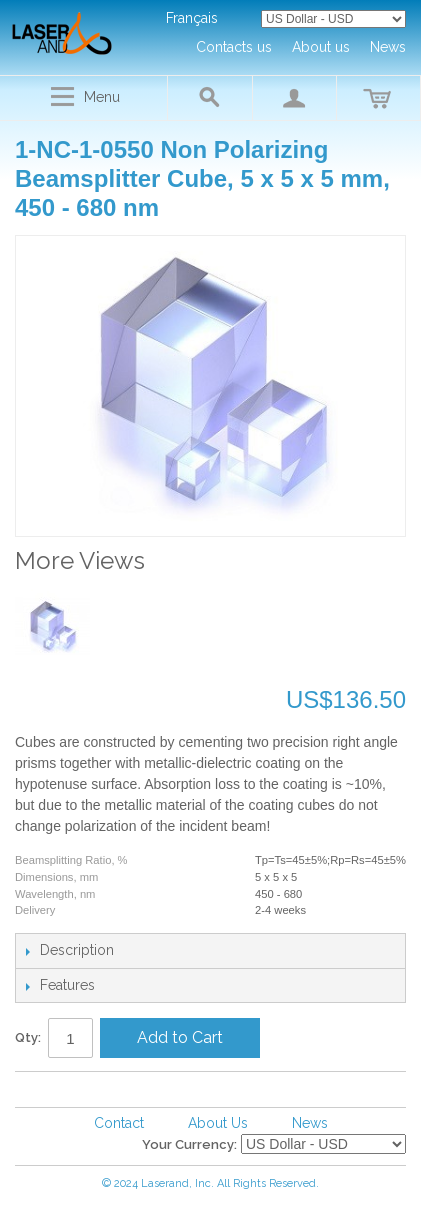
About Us (218, 1123)
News (310, 1123)
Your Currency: (189, 1144)
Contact (119, 1123)
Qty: (28, 1037)
